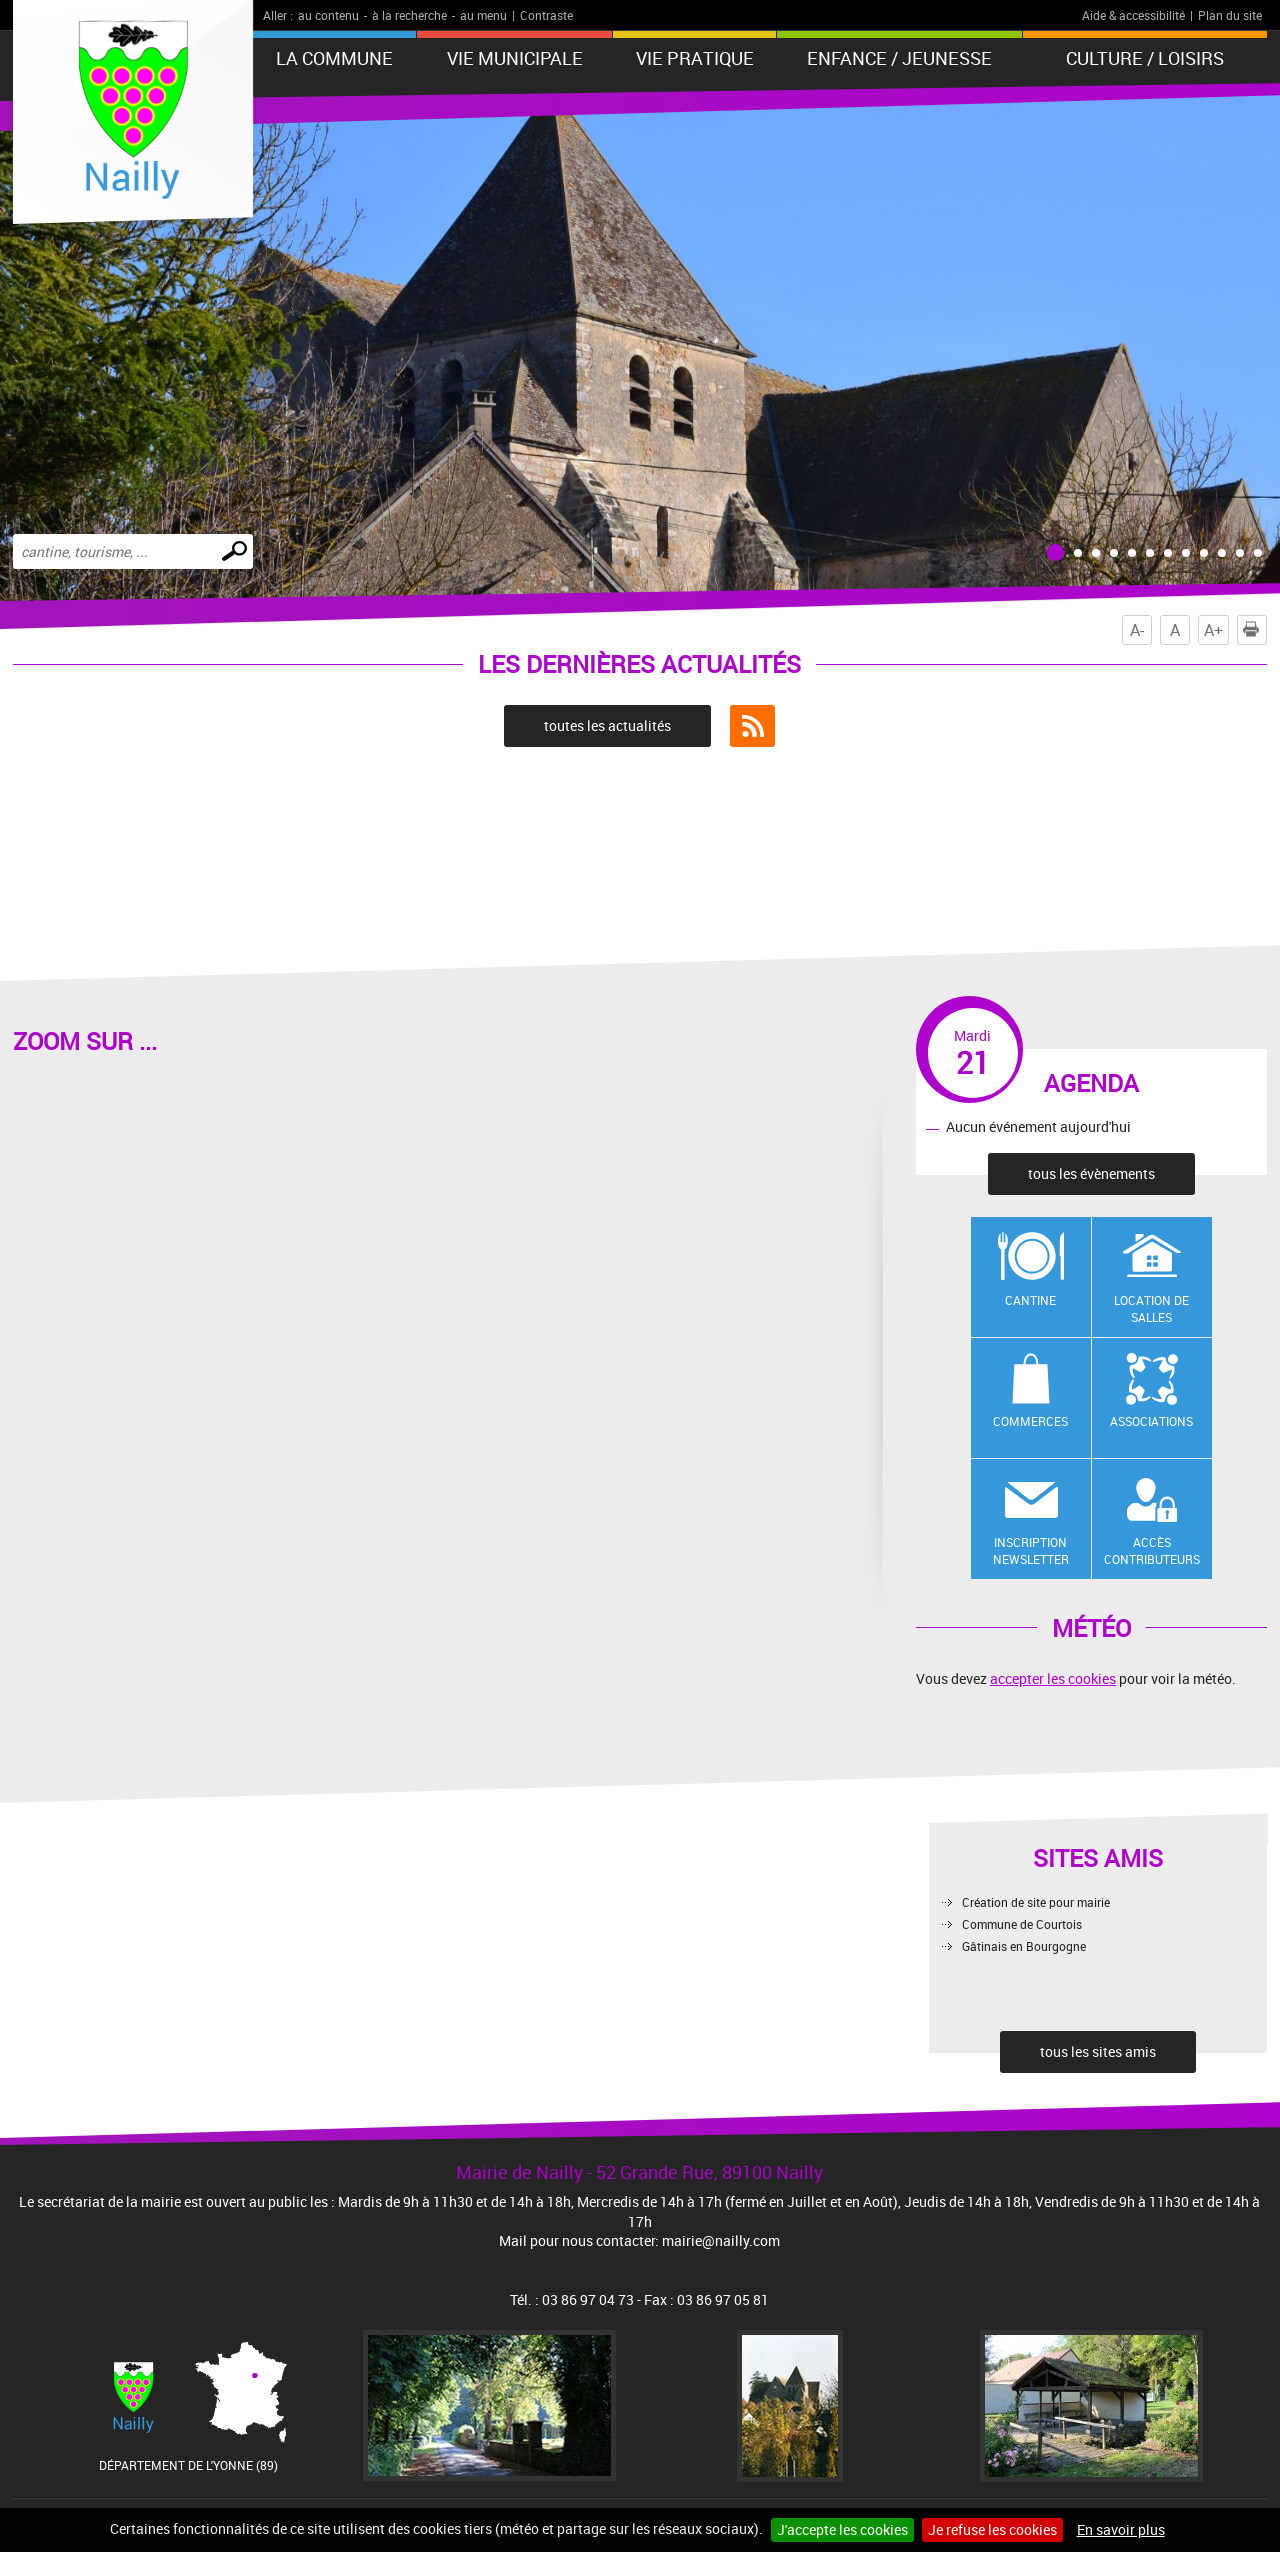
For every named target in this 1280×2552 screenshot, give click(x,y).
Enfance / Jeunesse (899, 58)
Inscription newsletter (1031, 1550)
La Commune (334, 58)
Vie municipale (515, 58)
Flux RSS (752, 726)
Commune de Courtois (1022, 1924)
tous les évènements (1091, 1173)
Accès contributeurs (1152, 1550)
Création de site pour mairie (1036, 1902)
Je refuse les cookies (992, 2529)
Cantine (1030, 1300)
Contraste (546, 15)
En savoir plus (1121, 2529)
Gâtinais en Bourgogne (1024, 1946)
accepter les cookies (1053, 1678)
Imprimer (1255, 630)
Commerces (1030, 1421)
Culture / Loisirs (1145, 58)
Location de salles (1151, 1308)
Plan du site (1230, 15)
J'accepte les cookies (842, 2529)
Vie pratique (695, 58)
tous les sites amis (1098, 2051)
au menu (483, 15)
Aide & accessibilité (1133, 15)
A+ (1213, 630)
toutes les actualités (607, 725)
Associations (1151, 1421)
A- (1137, 630)
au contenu (328, 15)
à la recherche (409, 15)
